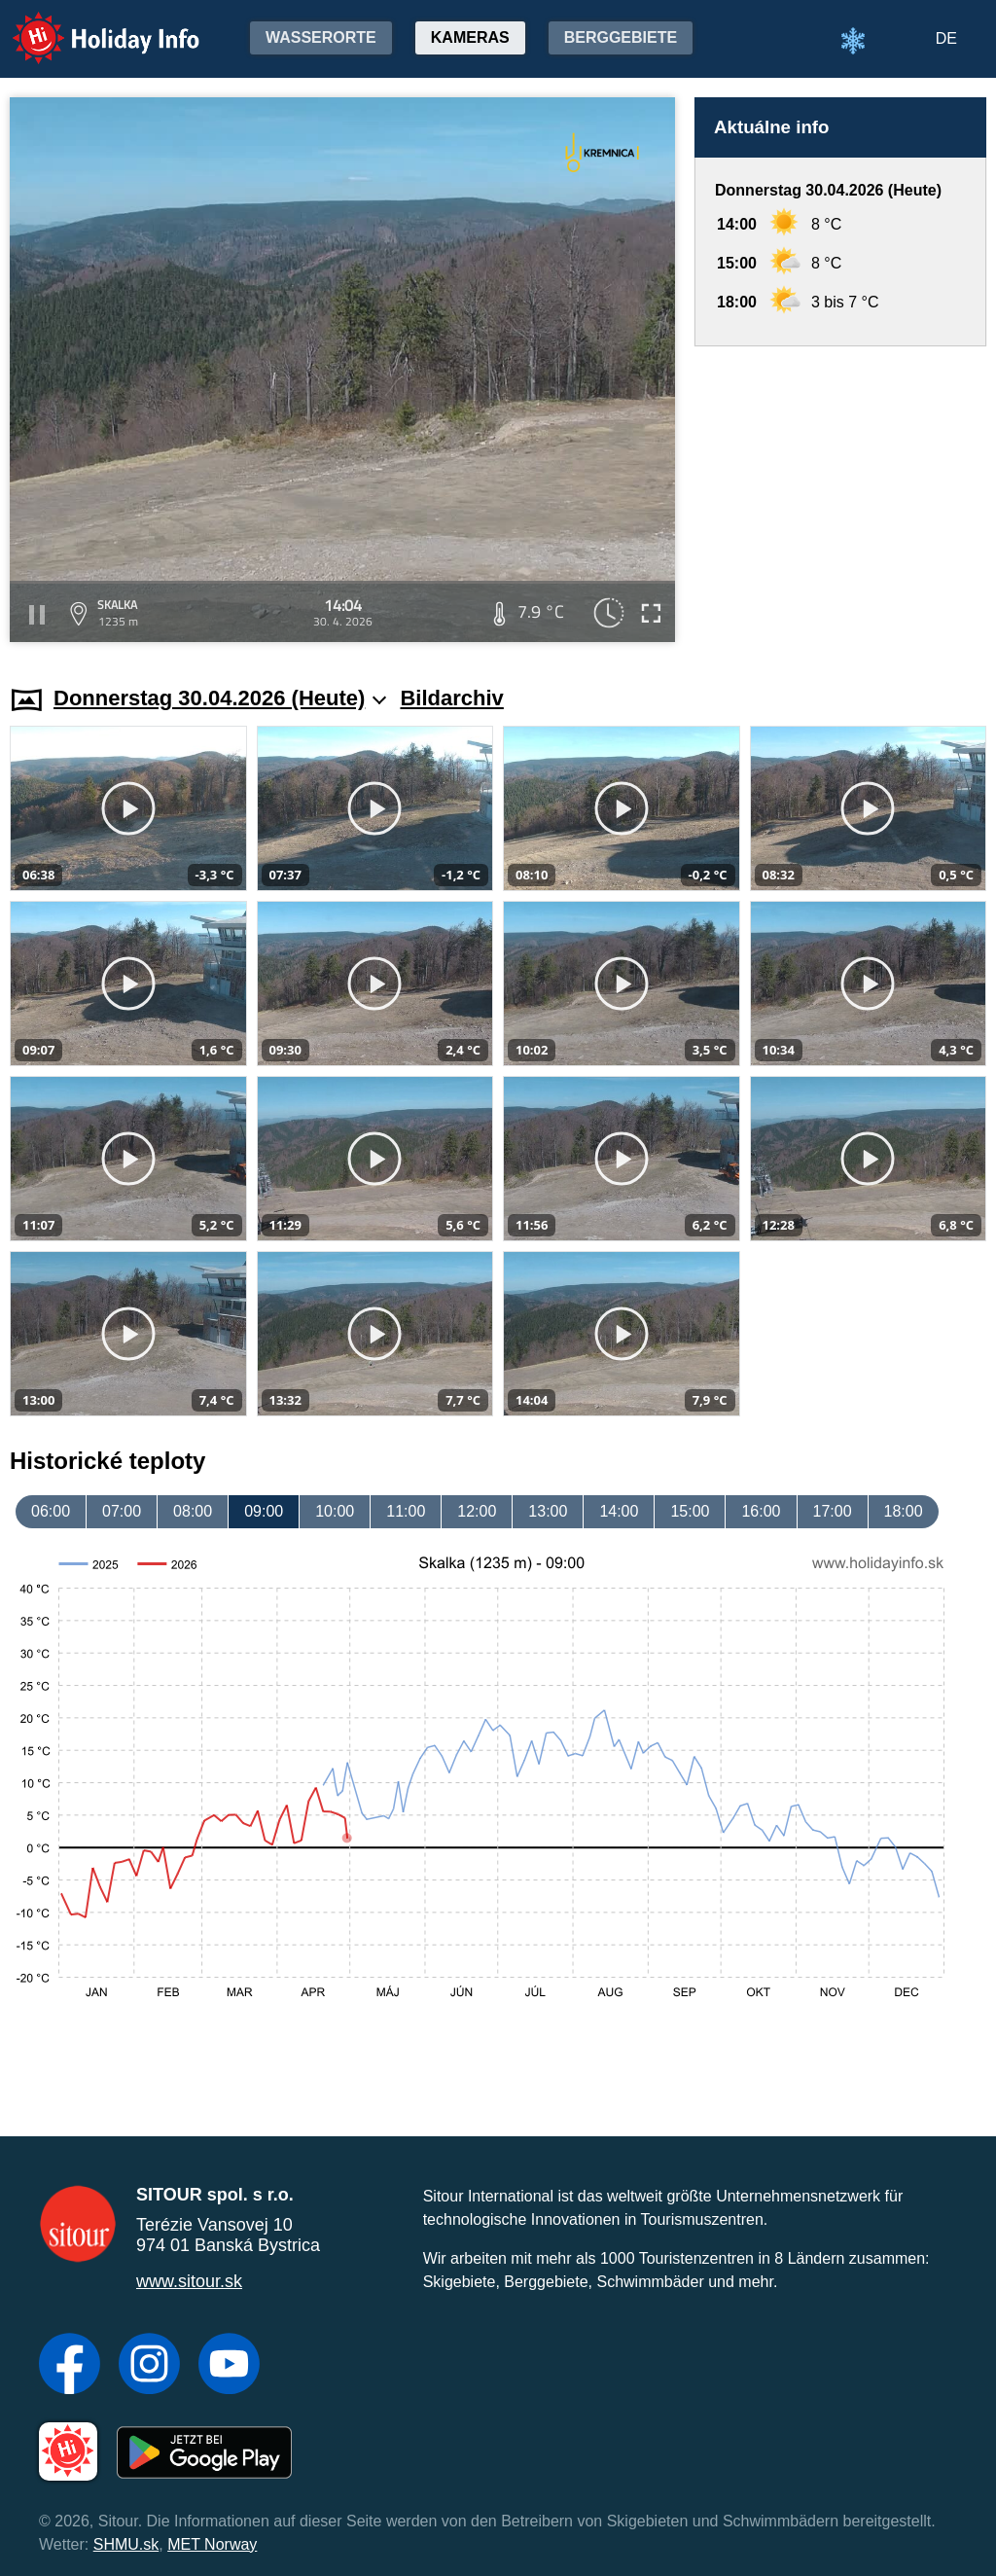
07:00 (121, 1511)
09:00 (263, 1511)
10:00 (334, 1511)
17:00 (832, 1511)
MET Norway (212, 2544)
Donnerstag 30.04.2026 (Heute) (219, 698)
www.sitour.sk (189, 2281)
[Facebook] (69, 2366)
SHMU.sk (126, 2544)
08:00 (192, 1511)
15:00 (689, 1511)
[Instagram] (149, 2366)
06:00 (50, 1511)
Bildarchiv (451, 698)
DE (946, 38)
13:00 (547, 1511)
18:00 (903, 1511)
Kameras (470, 37)
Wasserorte (321, 37)
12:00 (476, 1511)
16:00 (760, 1511)
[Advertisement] (840, 497)
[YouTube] (229, 2366)
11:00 (405, 1511)
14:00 (618, 1511)
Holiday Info (87, 25)
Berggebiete (620, 37)
